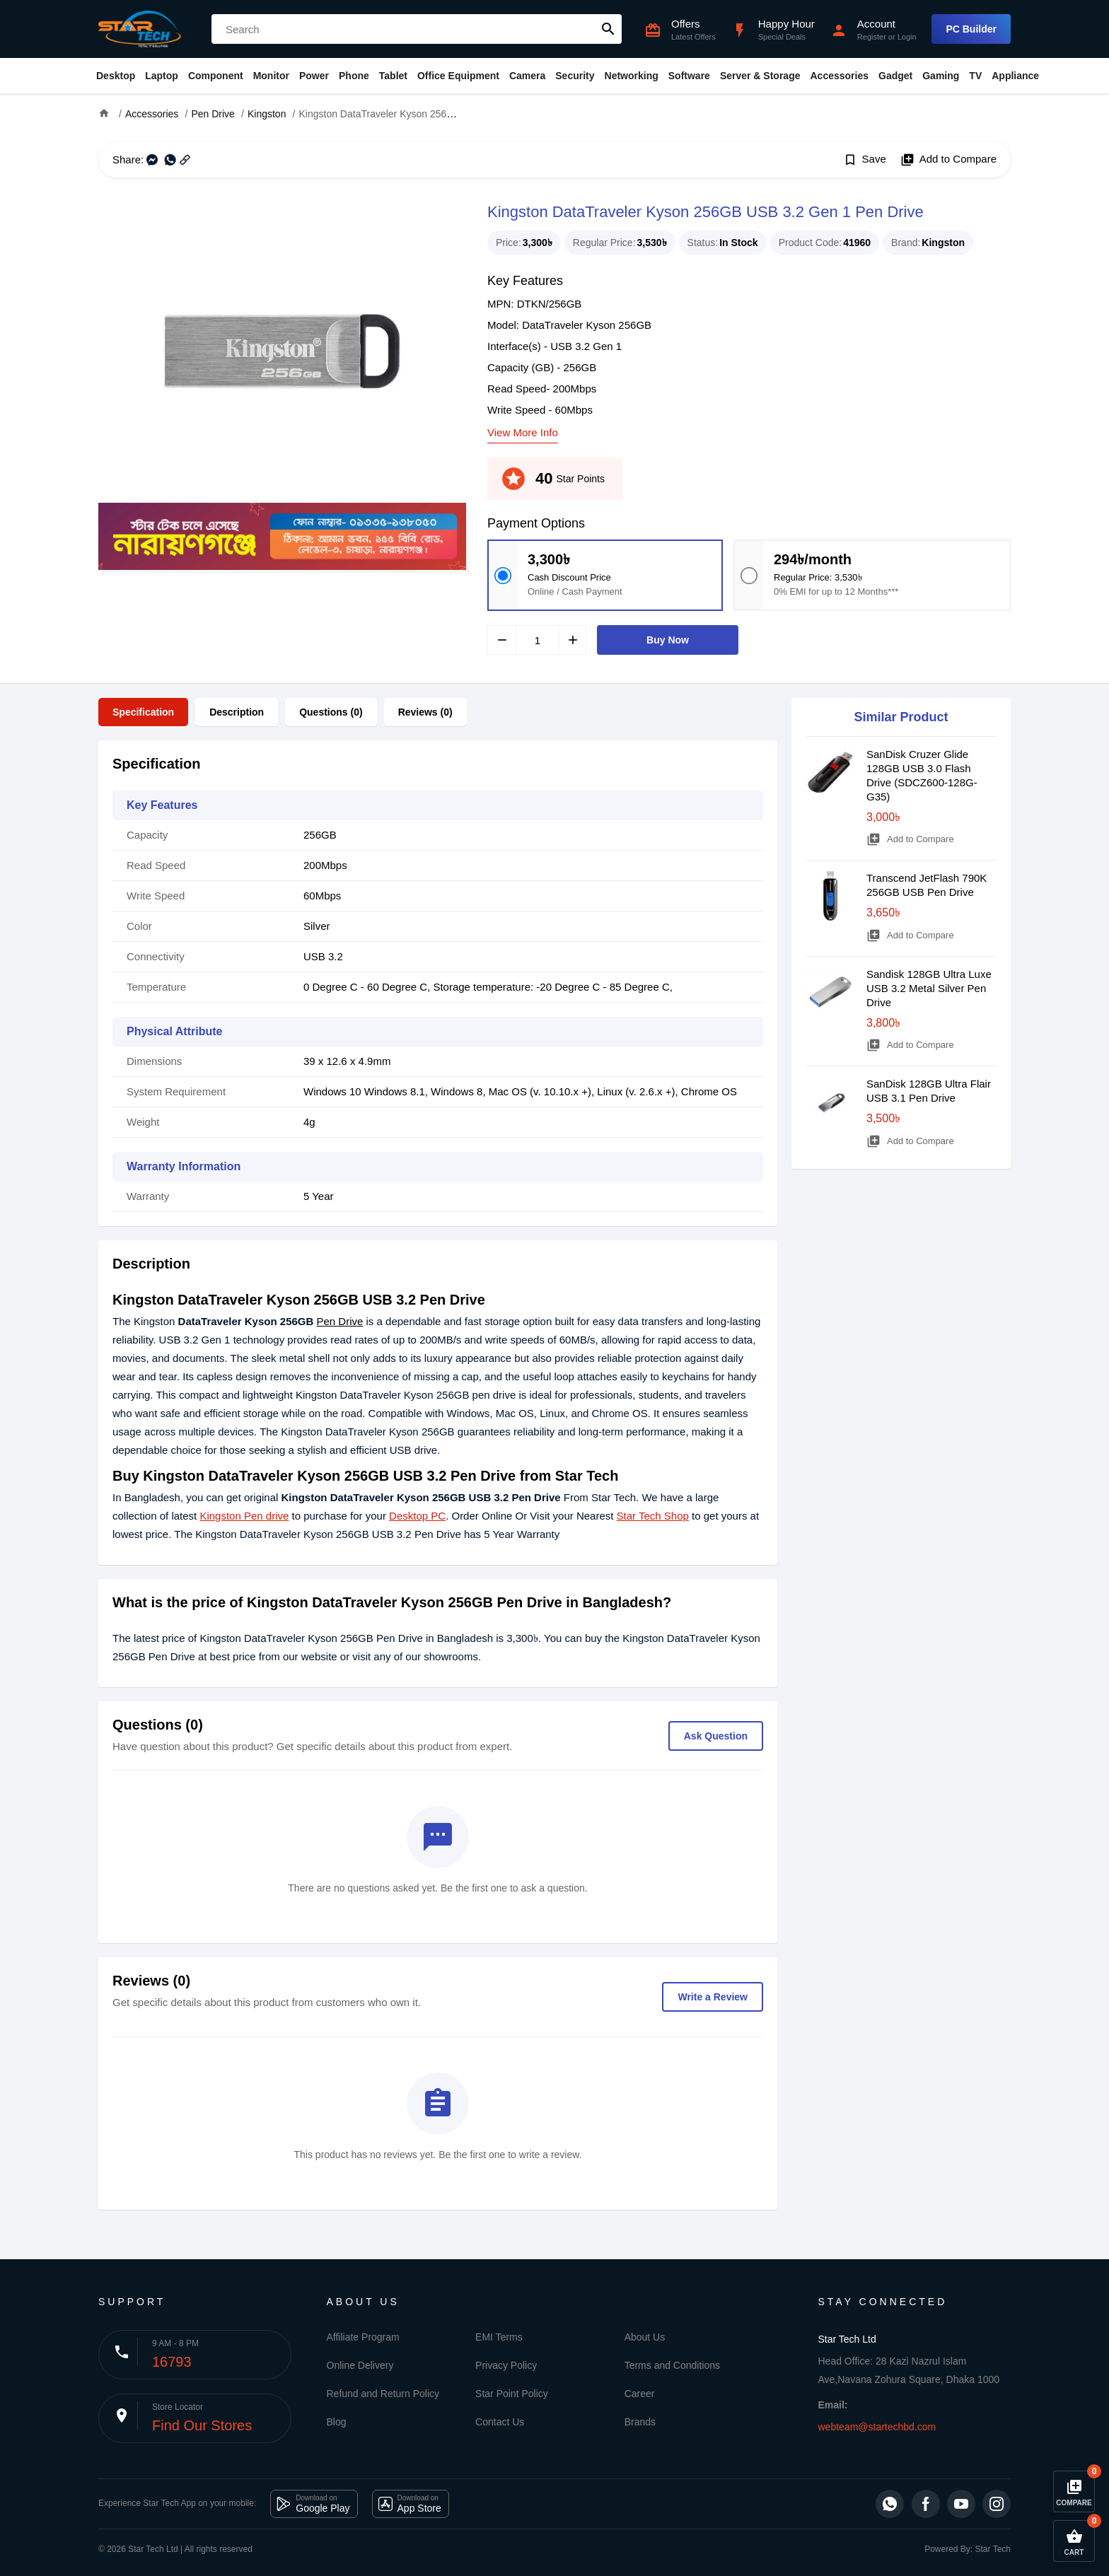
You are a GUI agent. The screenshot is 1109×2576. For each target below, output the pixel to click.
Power (314, 75)
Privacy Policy (506, 2365)
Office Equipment (458, 75)
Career (640, 2393)
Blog (337, 2422)
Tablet (393, 75)
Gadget (895, 75)
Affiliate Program (363, 2337)
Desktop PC (417, 1516)
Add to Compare (948, 160)
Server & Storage (760, 75)
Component (215, 75)
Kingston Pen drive (244, 1516)
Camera (527, 75)
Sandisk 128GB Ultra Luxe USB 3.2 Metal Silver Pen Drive (929, 988)
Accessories (839, 75)
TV (975, 75)
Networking (631, 75)
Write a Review (713, 1997)
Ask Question (716, 1736)
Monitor (271, 75)
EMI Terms (499, 2337)
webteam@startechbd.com (877, 2426)
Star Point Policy (511, 2393)
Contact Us (499, 2422)
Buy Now (667, 640)
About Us (645, 2337)
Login (907, 37)
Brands (640, 2422)
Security (574, 75)
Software (689, 75)
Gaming (940, 75)
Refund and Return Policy (383, 2393)
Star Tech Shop (653, 1516)
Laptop (161, 75)
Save (864, 160)
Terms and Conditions (672, 2365)
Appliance (1015, 75)
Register (871, 37)
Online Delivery (360, 2365)
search (608, 29)
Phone (354, 75)
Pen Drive (340, 1321)
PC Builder (971, 29)
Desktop (115, 75)
